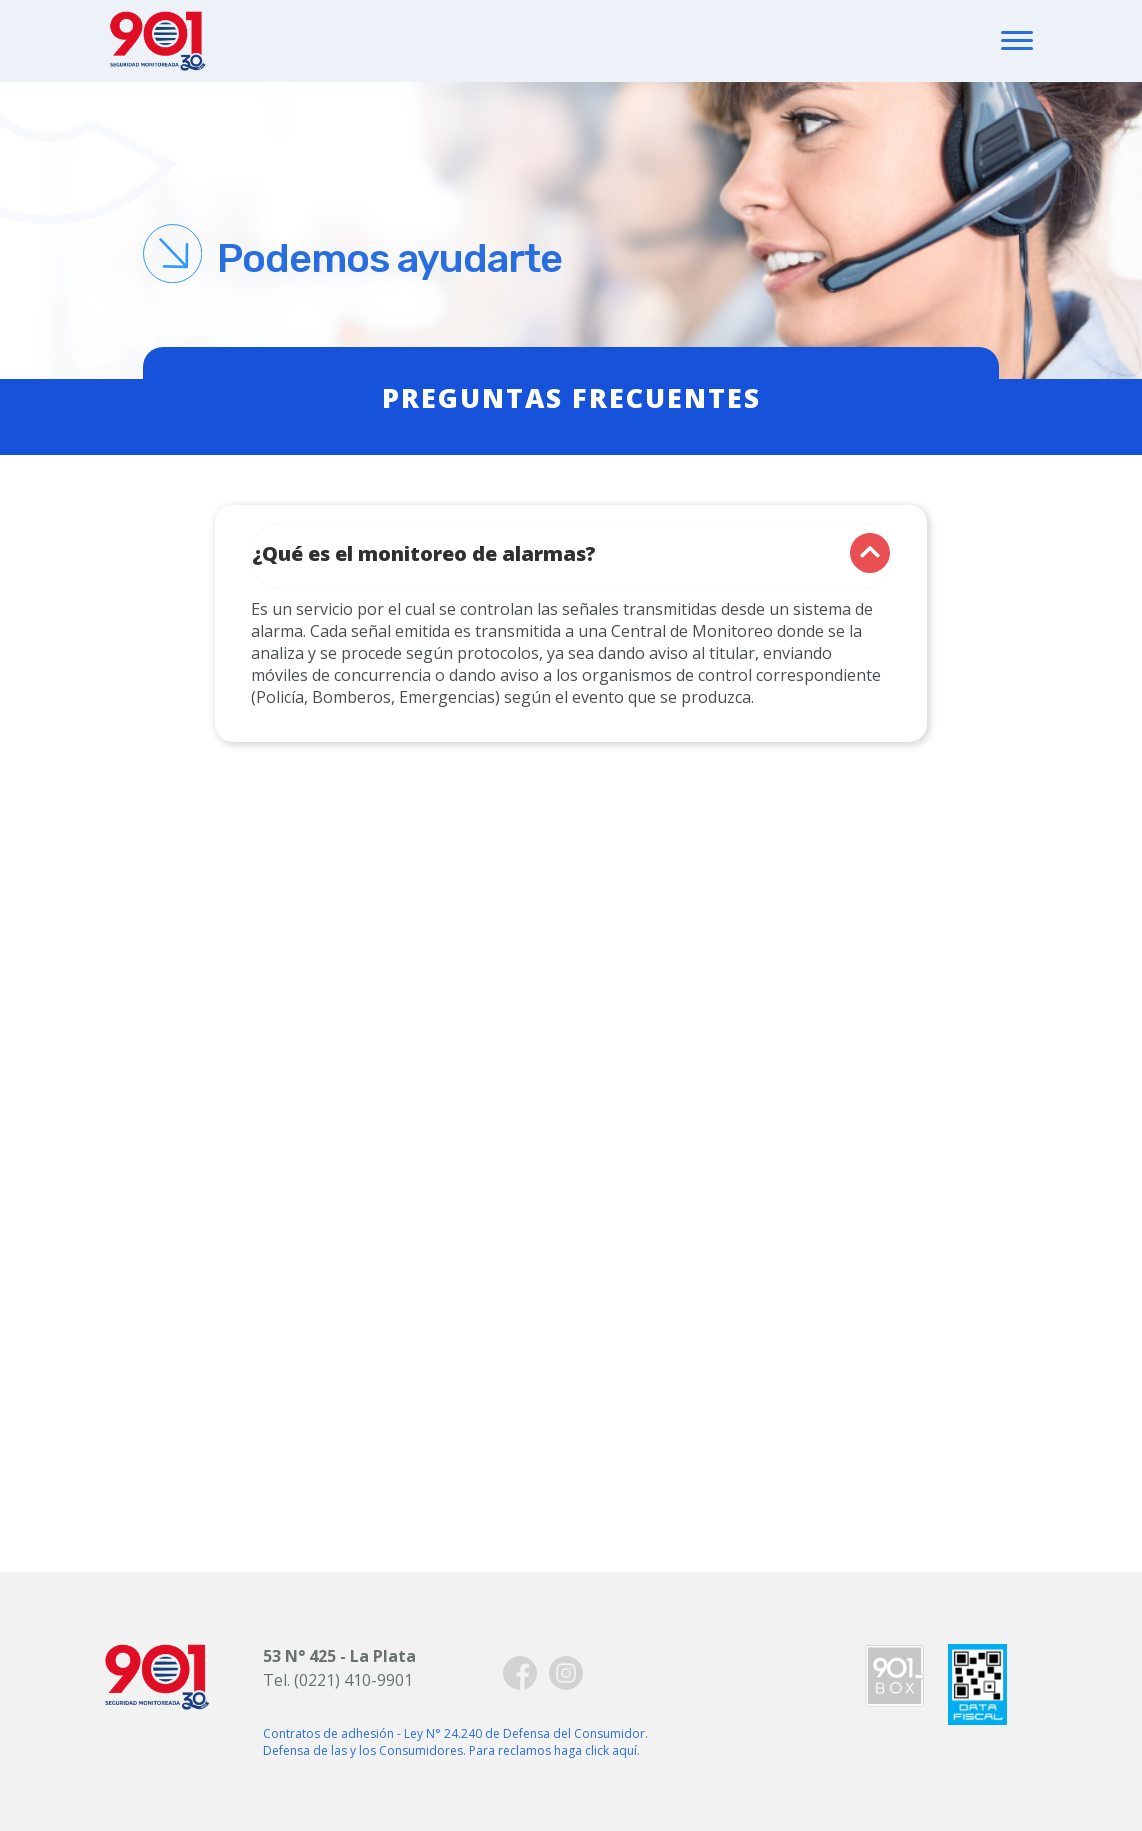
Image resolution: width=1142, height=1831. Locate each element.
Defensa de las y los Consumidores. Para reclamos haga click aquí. (451, 1750)
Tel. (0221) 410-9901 (338, 1680)
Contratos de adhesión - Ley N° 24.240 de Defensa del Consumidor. (455, 1733)
